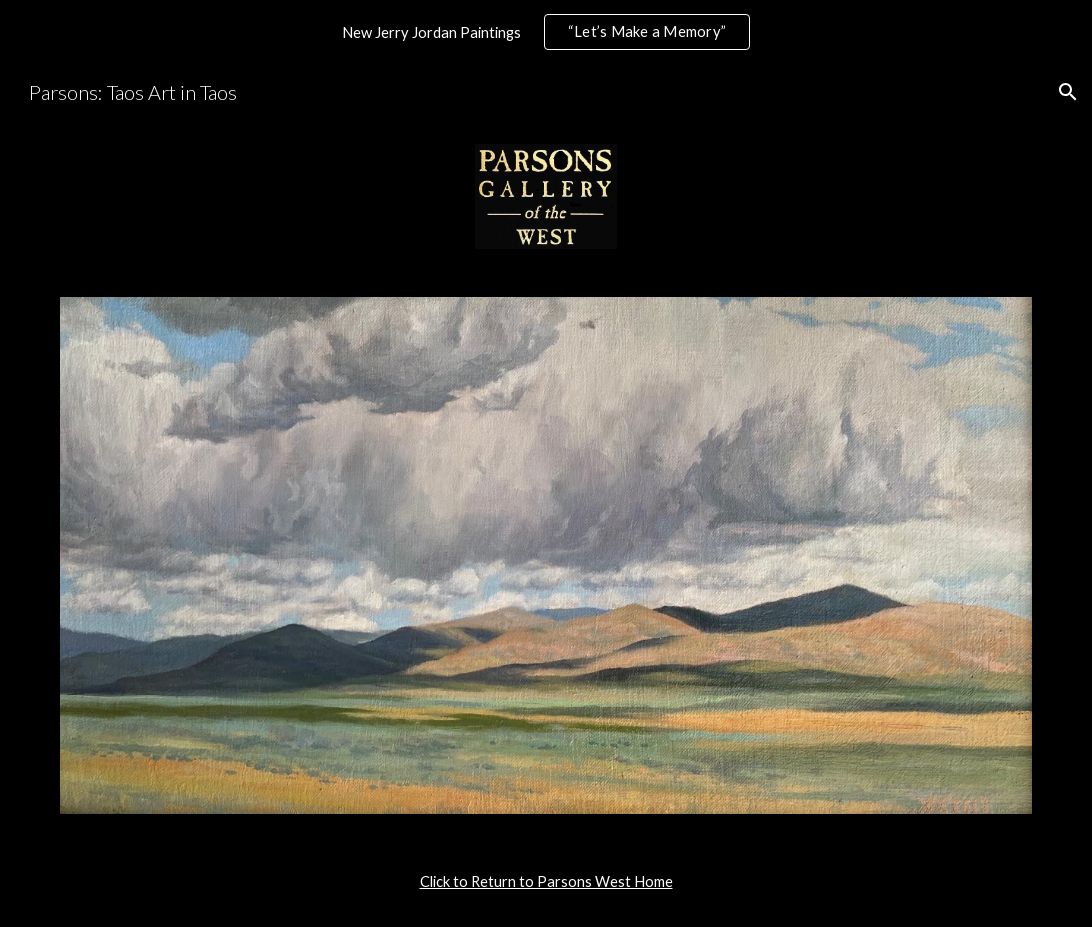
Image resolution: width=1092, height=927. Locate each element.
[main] (545, 882)
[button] (1068, 92)
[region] (546, 32)
